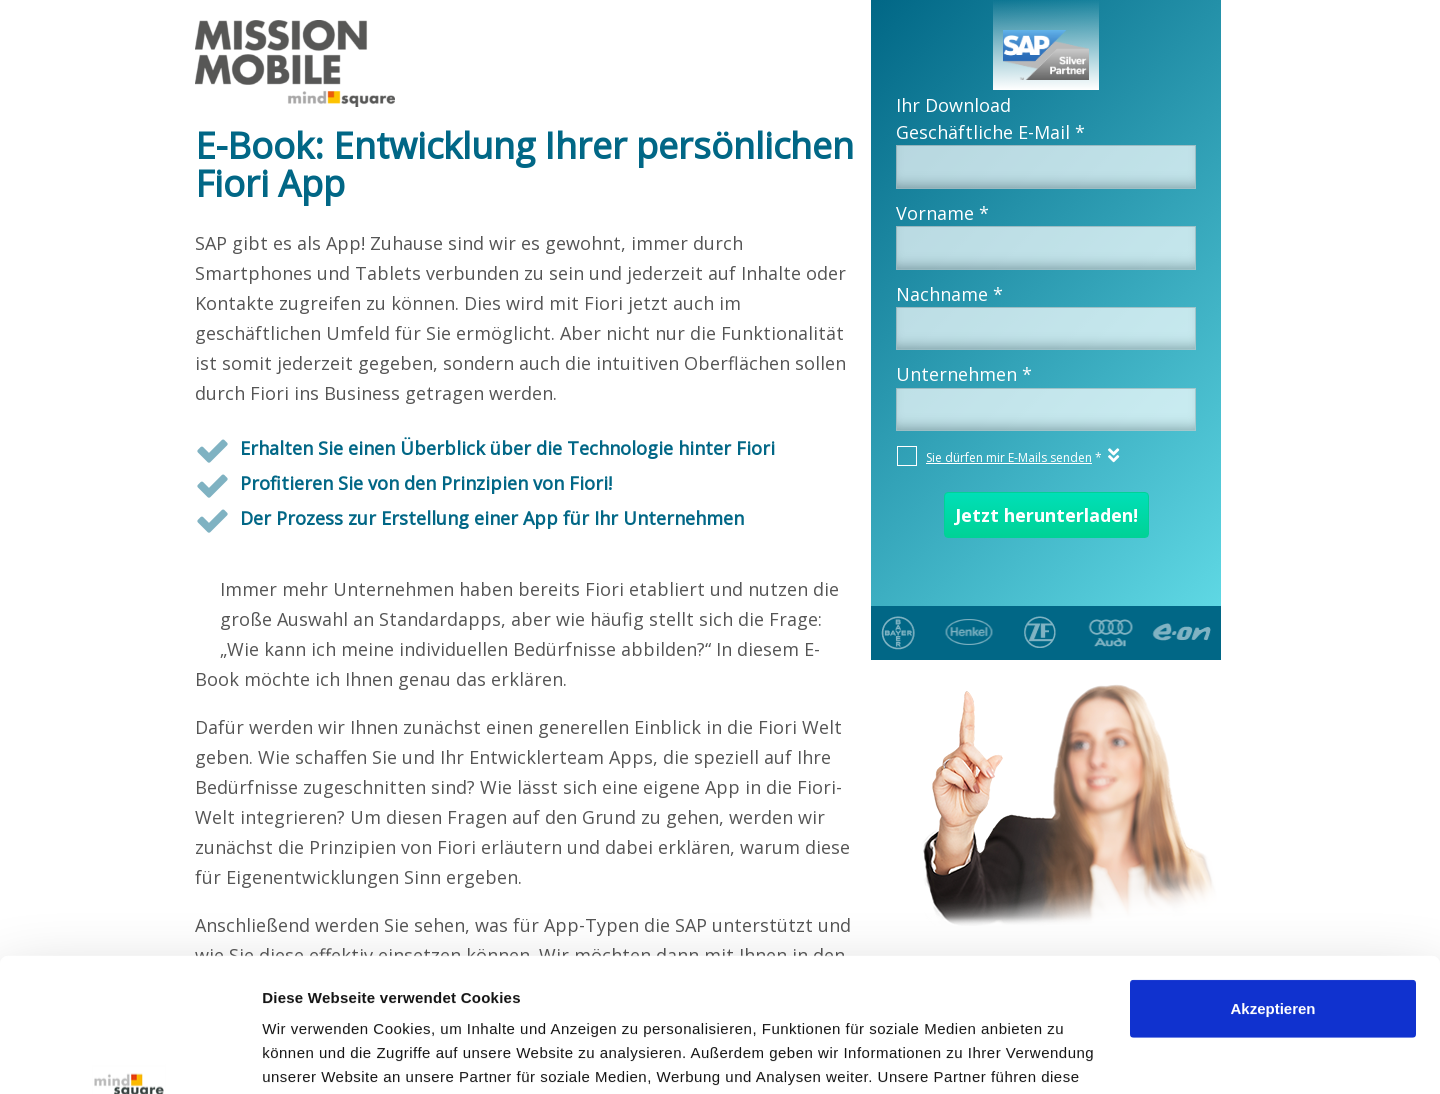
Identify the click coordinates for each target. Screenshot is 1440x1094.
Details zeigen (312, 1054)
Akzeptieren (1272, 883)
